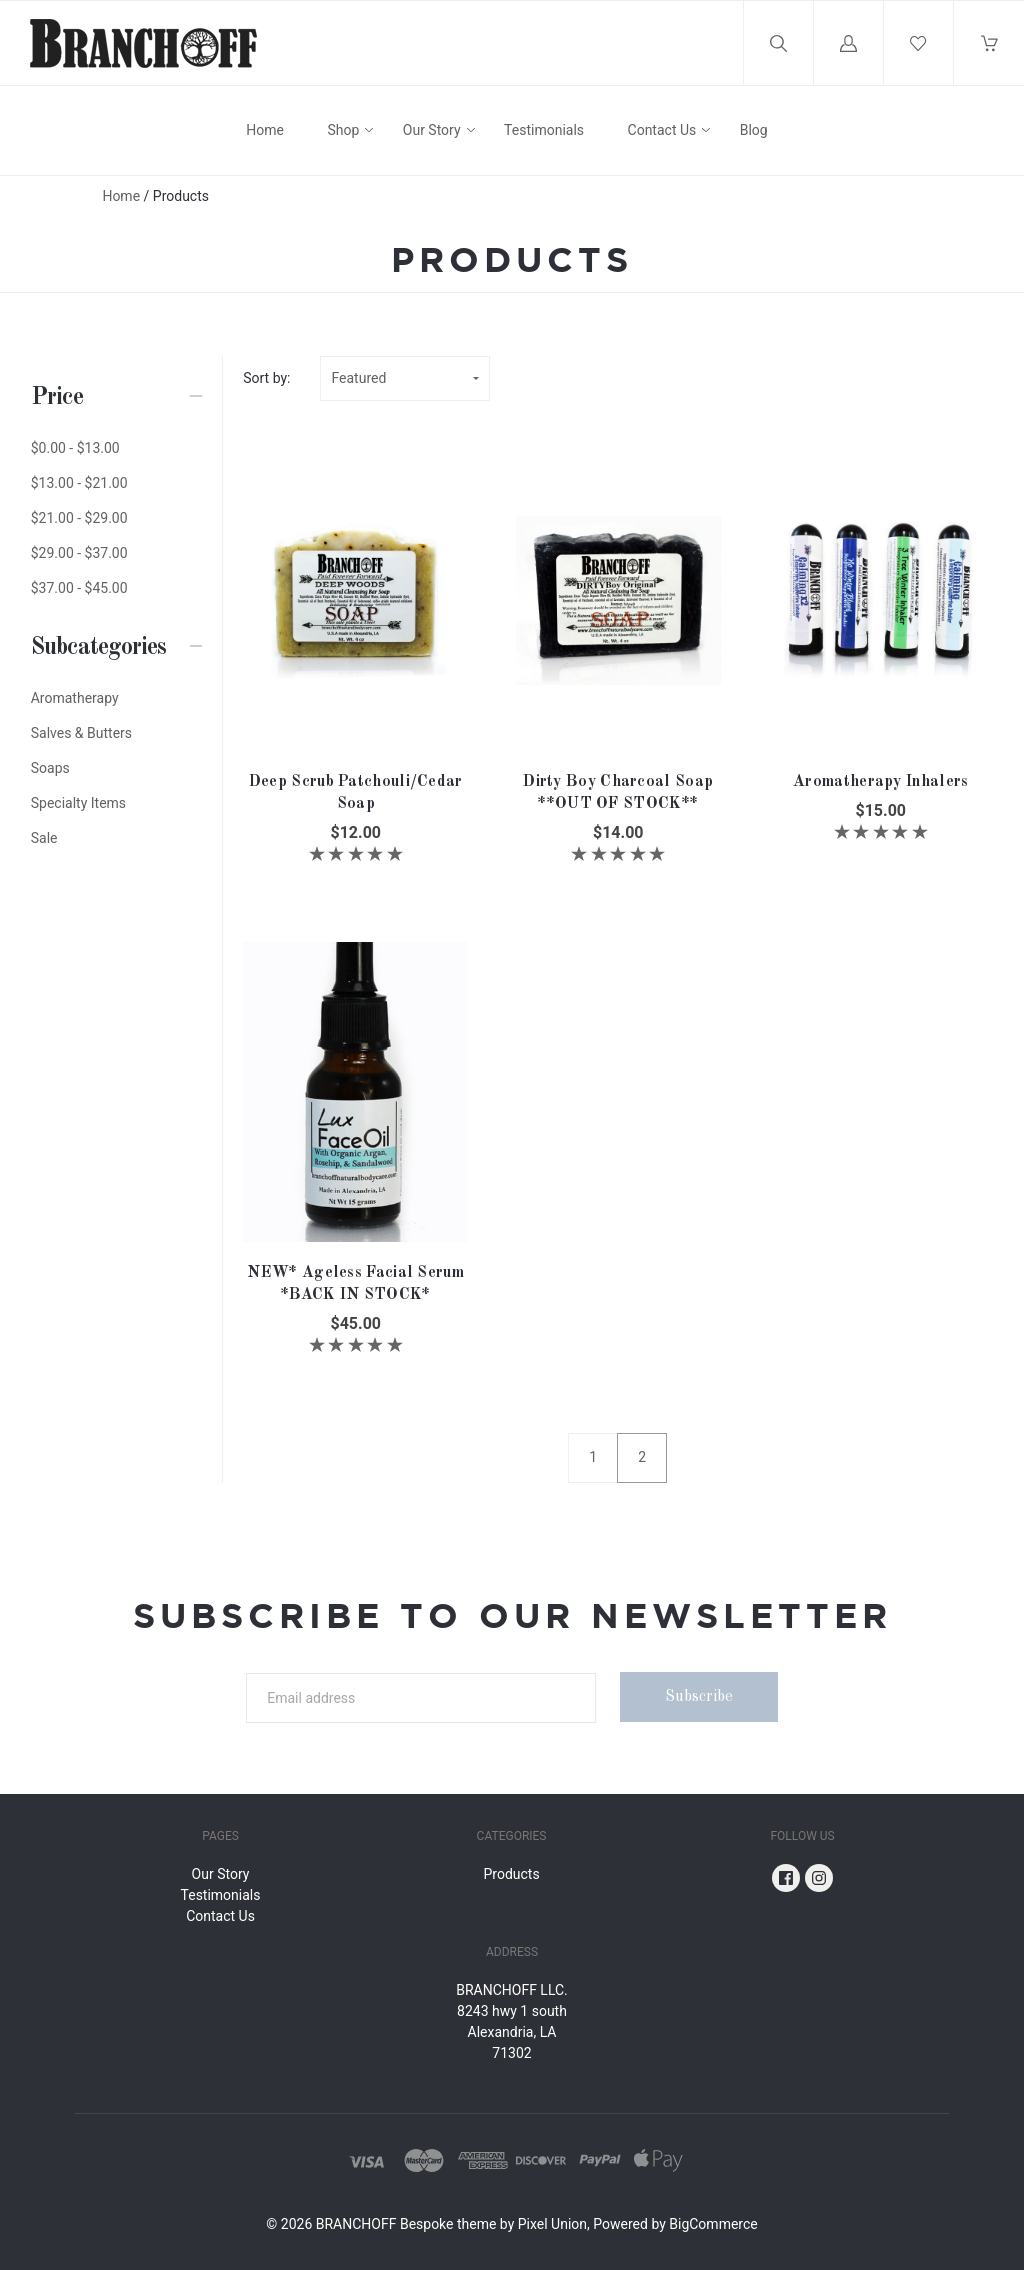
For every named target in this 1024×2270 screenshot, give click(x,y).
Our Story (432, 130)
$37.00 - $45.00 (79, 588)
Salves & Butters (81, 733)
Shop (343, 130)
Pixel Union (552, 2224)
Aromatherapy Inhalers (880, 782)
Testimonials (544, 130)
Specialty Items (78, 803)
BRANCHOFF (356, 2224)
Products (511, 1874)
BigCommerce (713, 2224)
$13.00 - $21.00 (79, 483)
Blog (754, 130)
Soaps (50, 768)
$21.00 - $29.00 (79, 518)
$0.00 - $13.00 (75, 448)
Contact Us (662, 130)
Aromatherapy (75, 698)
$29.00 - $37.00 (79, 553)
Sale (44, 838)
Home (265, 130)
